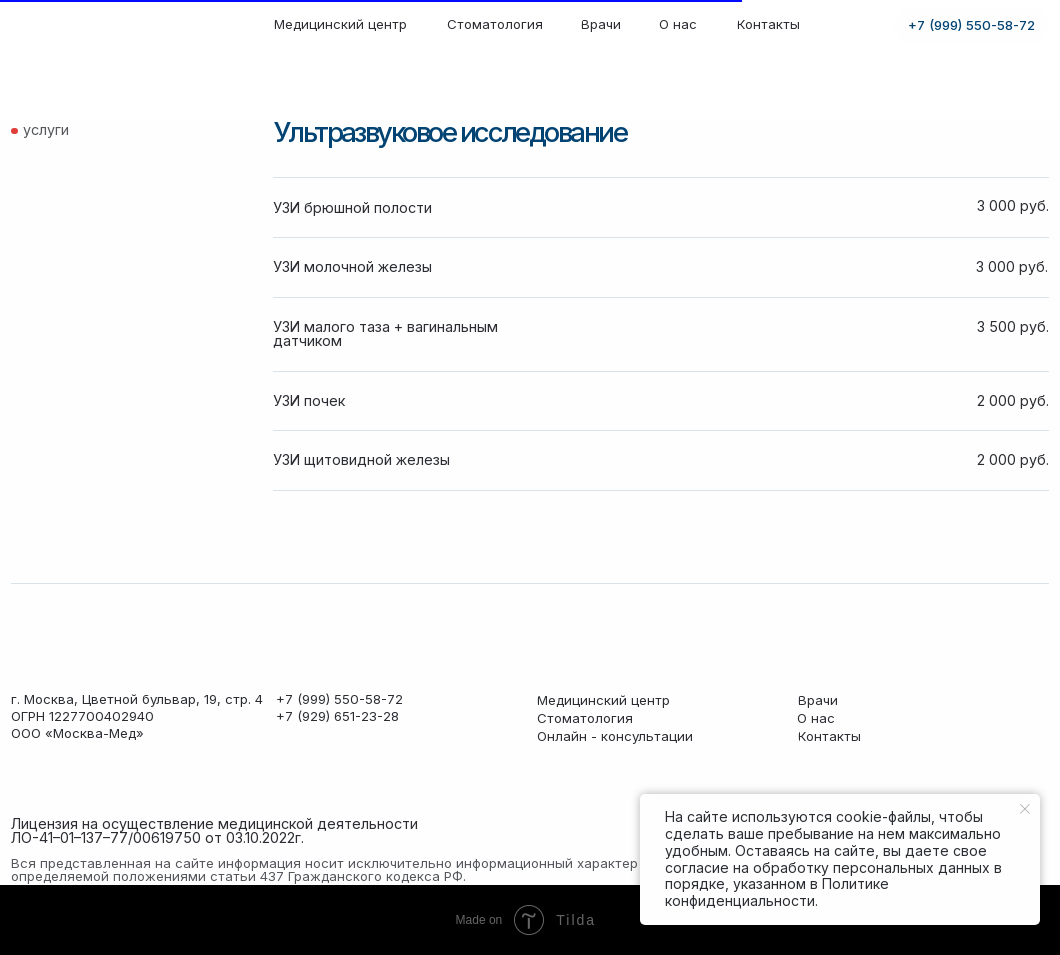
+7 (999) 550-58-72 (339, 699)
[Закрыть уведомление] (1025, 809)
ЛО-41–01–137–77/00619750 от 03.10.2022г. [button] (157, 837)
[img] (87, 25)
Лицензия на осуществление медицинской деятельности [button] (214, 823)
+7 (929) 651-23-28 (337, 716)
